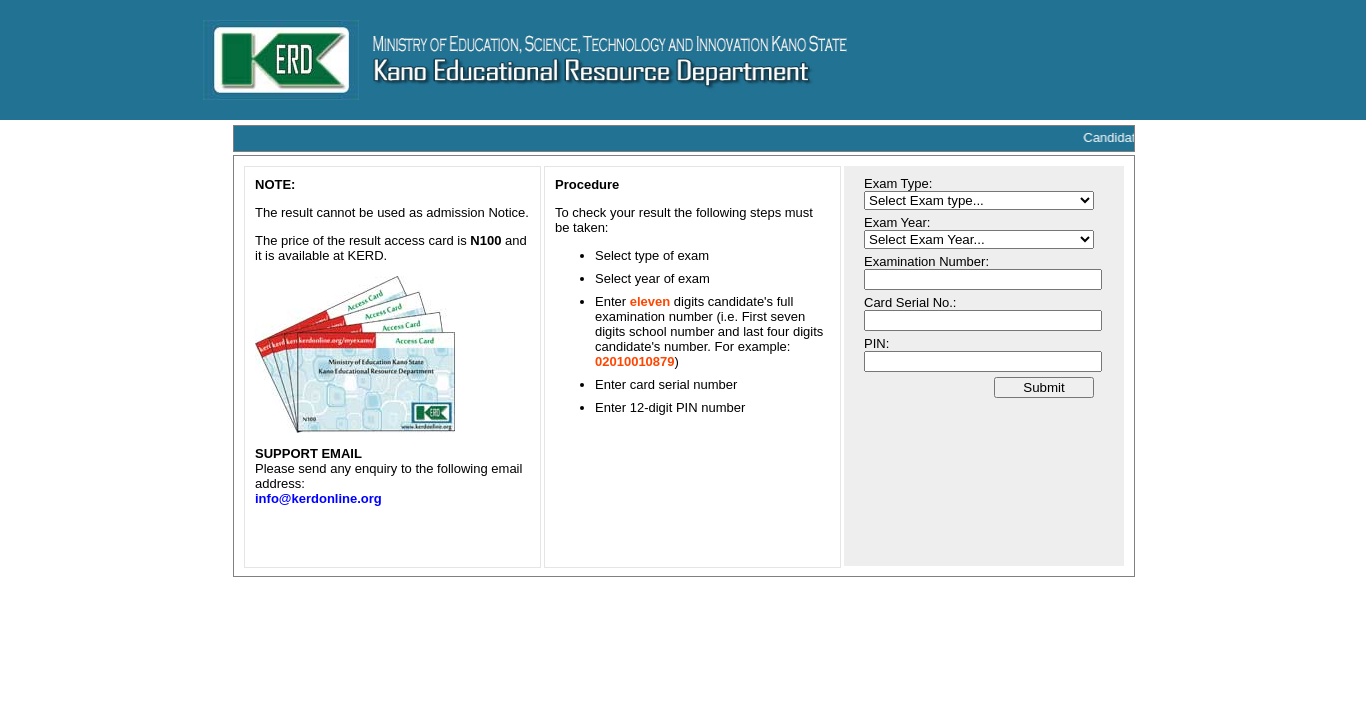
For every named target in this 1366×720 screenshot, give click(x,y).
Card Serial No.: (910, 302)
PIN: (876, 343)
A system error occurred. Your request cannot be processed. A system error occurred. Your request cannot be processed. (979, 200)
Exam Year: (897, 222)
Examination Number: (926, 261)
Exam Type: (898, 183)
